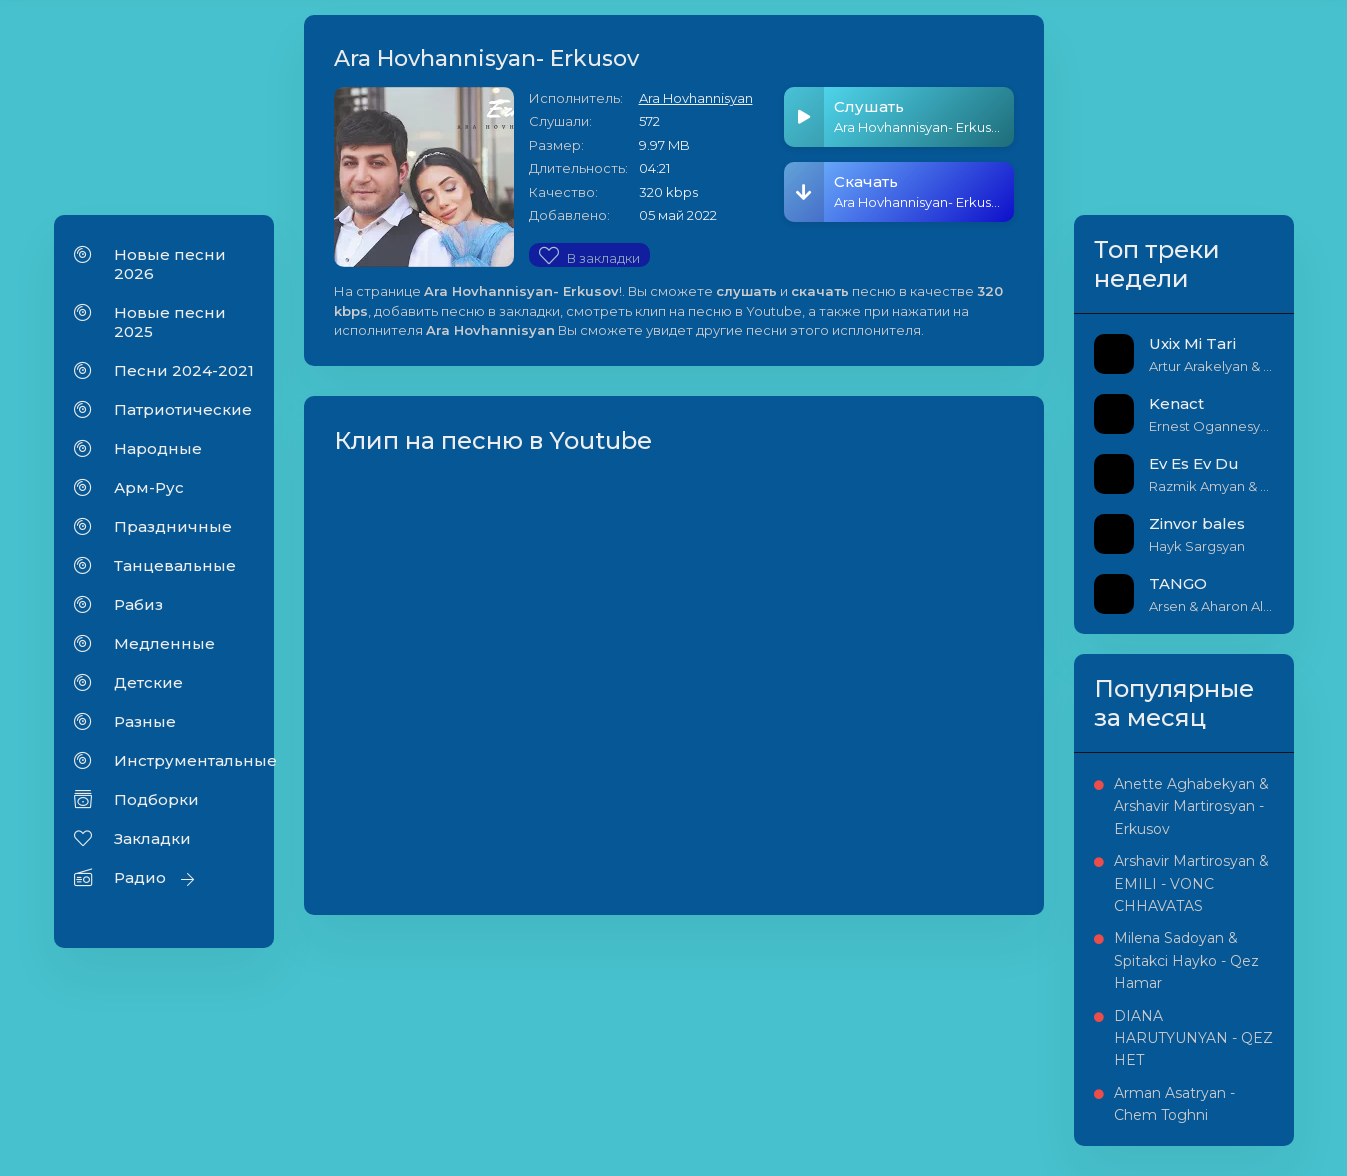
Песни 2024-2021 (184, 370)
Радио (140, 877)
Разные (145, 721)
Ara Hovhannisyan (696, 98)
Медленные (164, 643)
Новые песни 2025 (170, 322)
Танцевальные (175, 565)
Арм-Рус (149, 487)
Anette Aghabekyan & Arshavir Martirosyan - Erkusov (1191, 806)
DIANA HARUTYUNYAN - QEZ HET (1193, 1038)
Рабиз (138, 604)
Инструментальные (184, 760)
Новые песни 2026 (170, 264)
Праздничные (173, 526)
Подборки (156, 799)
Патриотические (183, 409)
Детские (148, 682)
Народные (158, 448)
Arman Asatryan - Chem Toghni (1174, 1104)
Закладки (152, 838)
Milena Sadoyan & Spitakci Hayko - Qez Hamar (1186, 960)
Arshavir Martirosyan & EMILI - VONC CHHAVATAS (1191, 883)
